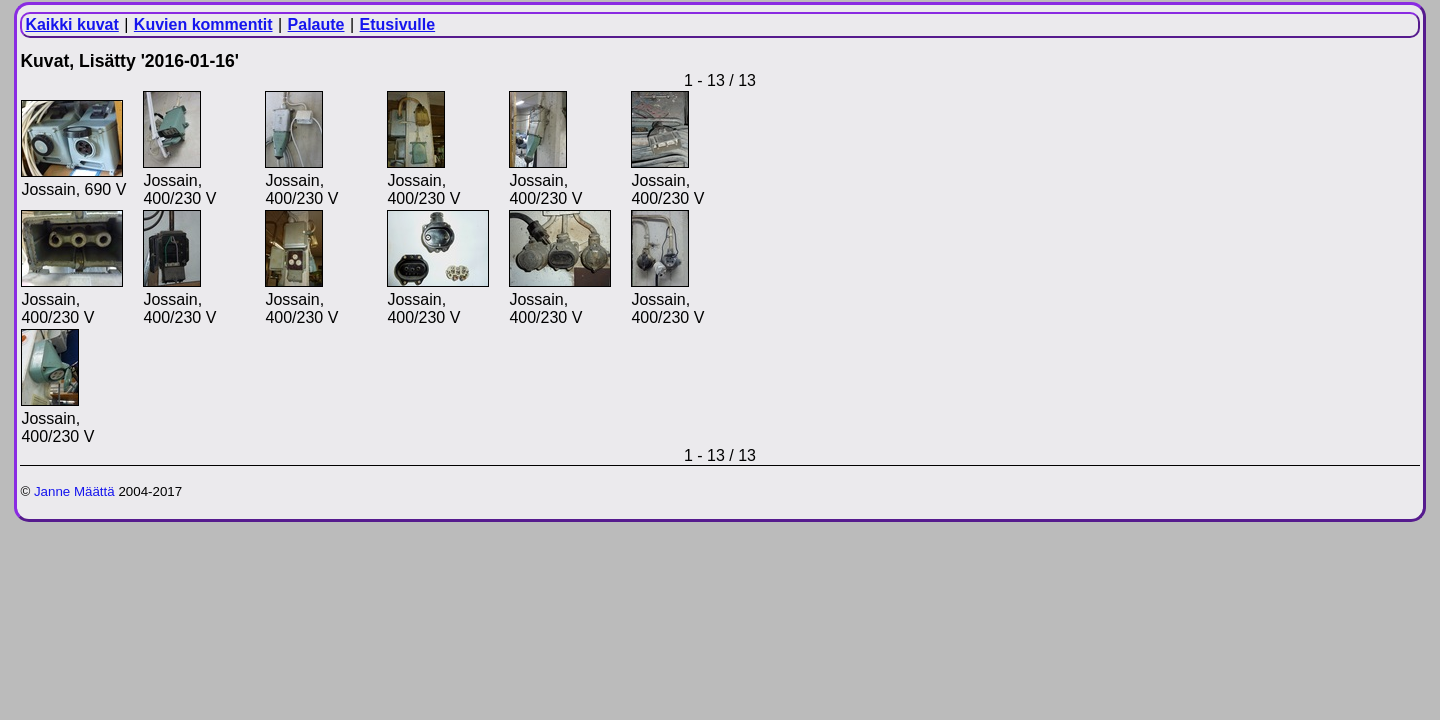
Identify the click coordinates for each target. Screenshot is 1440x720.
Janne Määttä (74, 491)
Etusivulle (398, 24)
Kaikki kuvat (71, 24)
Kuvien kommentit (203, 24)
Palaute (316, 24)
